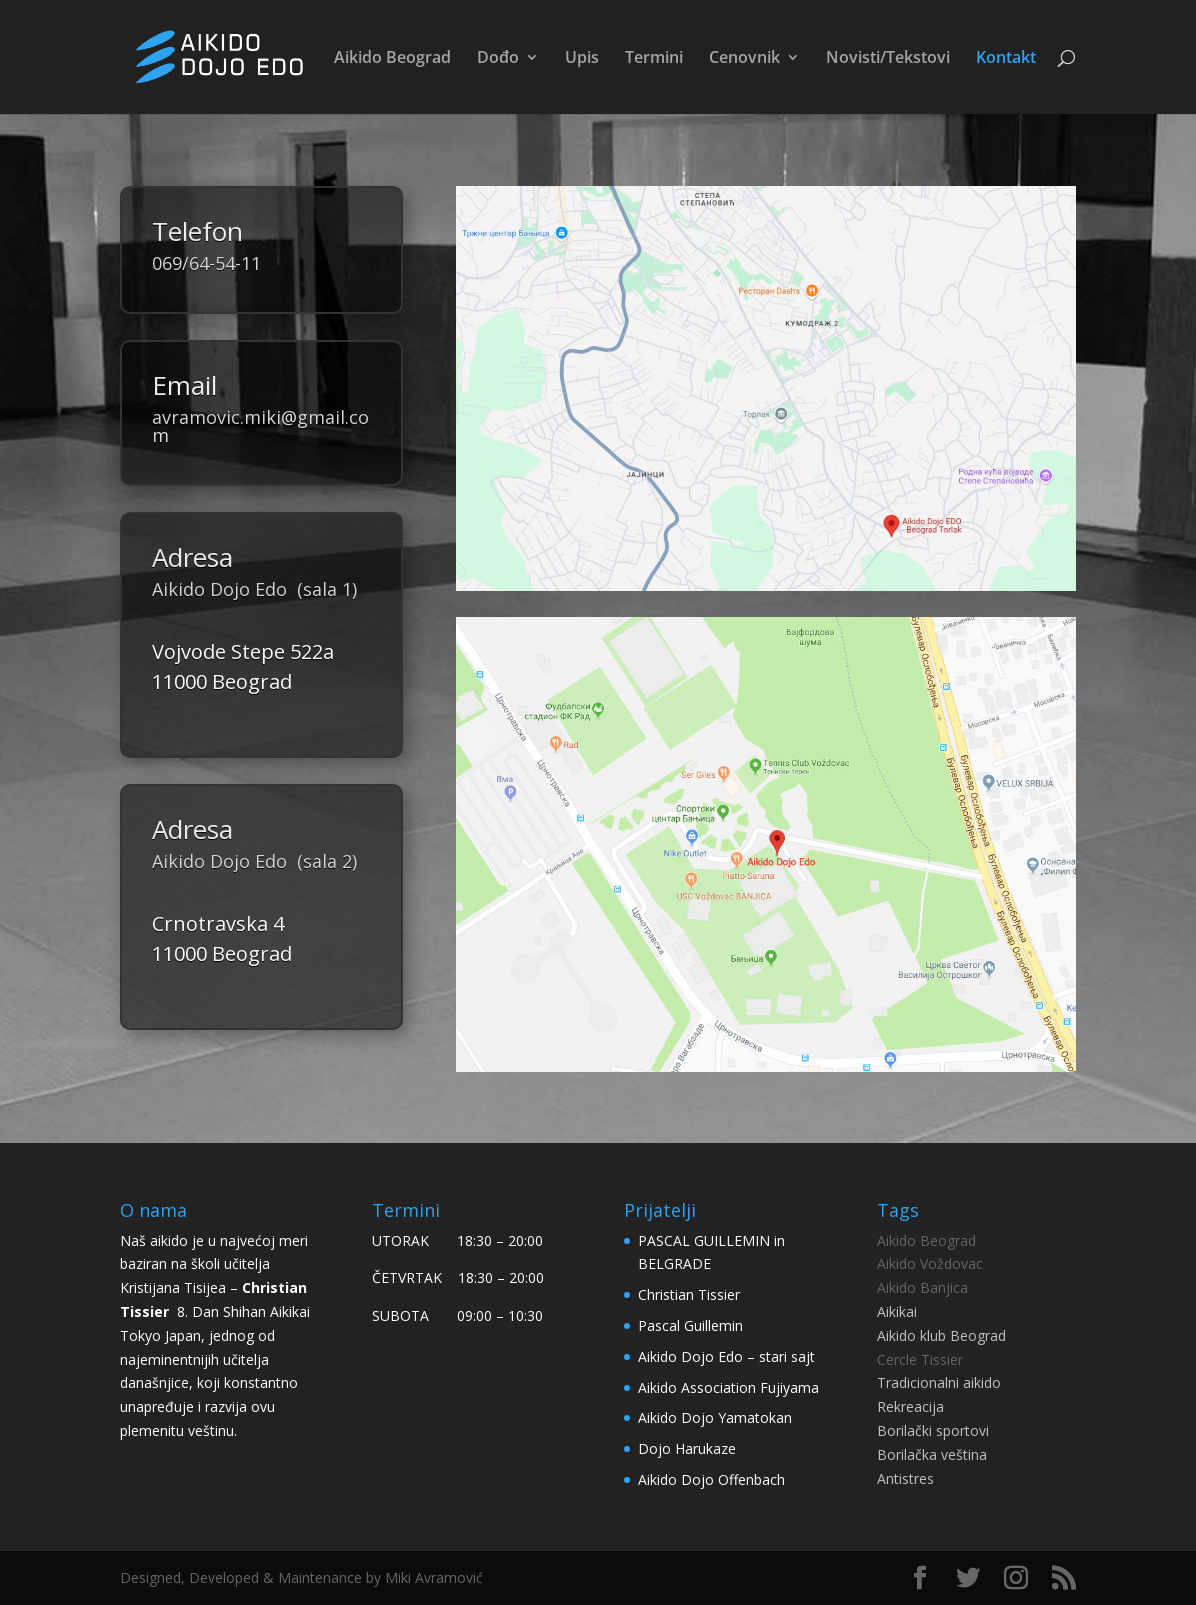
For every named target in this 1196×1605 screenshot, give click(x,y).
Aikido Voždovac (930, 1263)
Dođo (498, 59)
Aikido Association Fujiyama (728, 1387)
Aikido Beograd (392, 59)
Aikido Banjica (922, 1287)
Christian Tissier (689, 1294)
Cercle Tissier (920, 1359)
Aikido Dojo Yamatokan (715, 1417)
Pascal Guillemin (690, 1325)
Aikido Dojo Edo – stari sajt (726, 1356)
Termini (654, 59)
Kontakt (1006, 59)
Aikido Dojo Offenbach (711, 1479)
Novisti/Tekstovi (888, 59)
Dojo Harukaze (687, 1448)
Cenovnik (744, 59)
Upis (582, 59)
